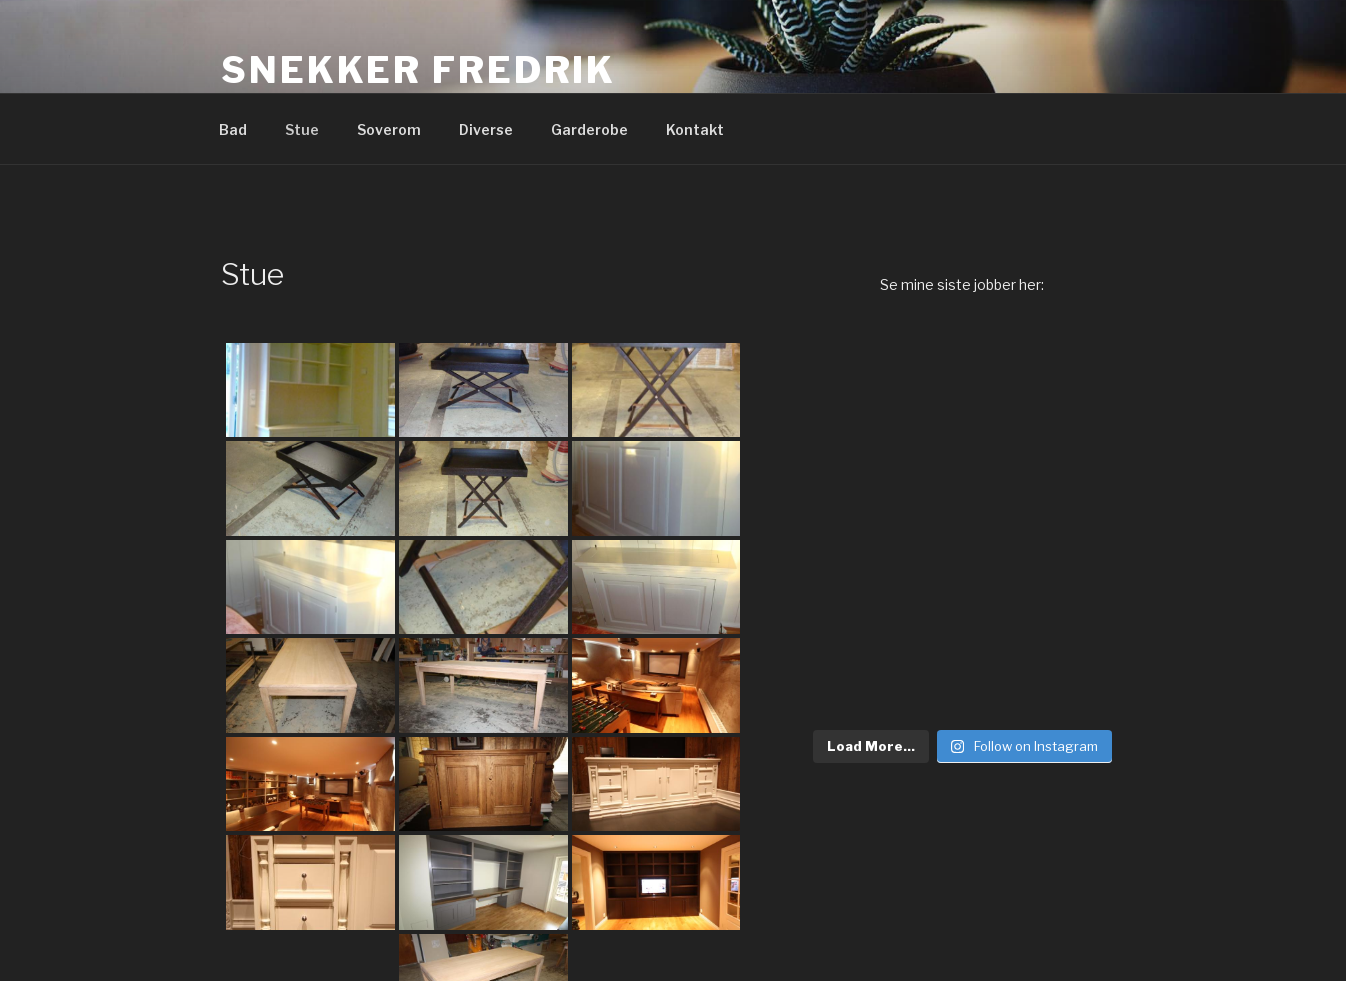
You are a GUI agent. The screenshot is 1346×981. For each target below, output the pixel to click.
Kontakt (695, 129)
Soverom (389, 129)
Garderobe (589, 129)
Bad (233, 129)
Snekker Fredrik (418, 70)
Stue (302, 129)
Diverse (486, 129)
